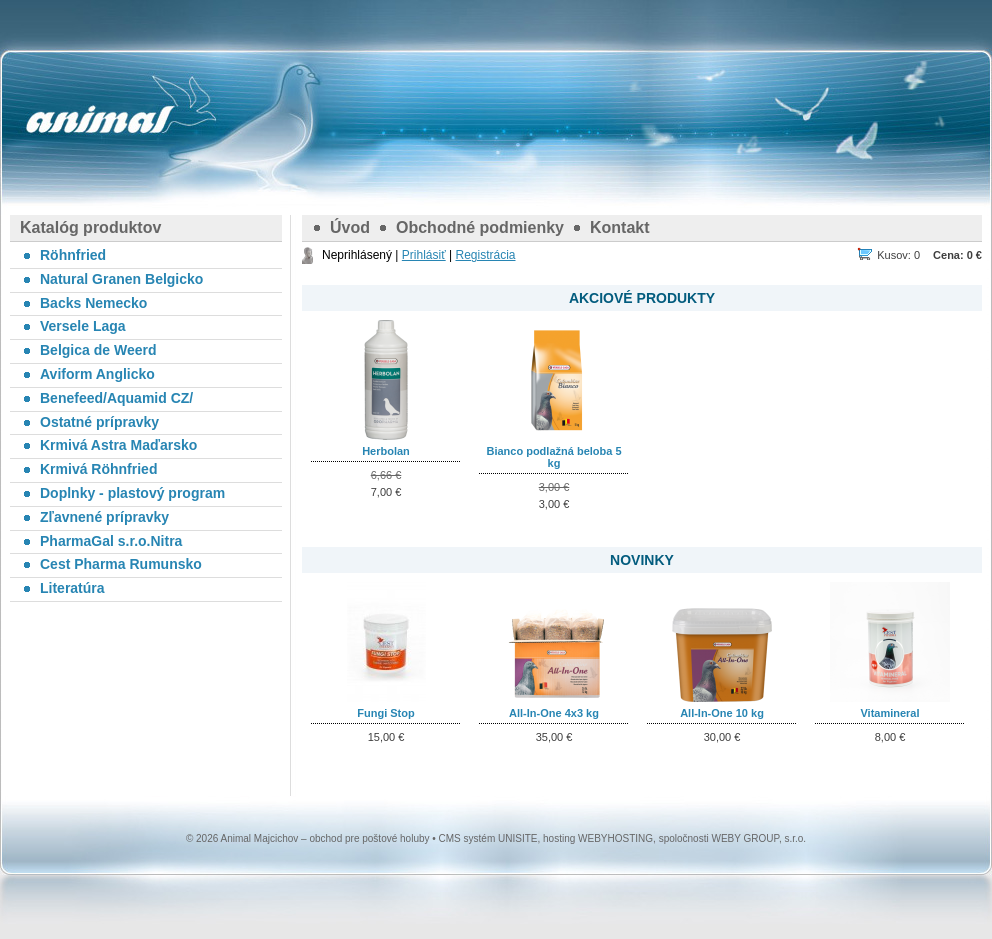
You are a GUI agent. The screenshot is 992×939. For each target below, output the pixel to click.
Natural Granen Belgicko (121, 279)
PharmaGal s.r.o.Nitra (111, 541)
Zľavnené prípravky (104, 517)
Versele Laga (83, 326)
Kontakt (620, 227)
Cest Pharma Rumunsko (121, 564)
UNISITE (517, 838)
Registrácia (485, 255)
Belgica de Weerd (98, 350)
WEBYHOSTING (615, 838)
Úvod (350, 227)
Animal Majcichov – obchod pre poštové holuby (100, 120)
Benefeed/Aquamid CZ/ (116, 398)
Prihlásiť (424, 255)
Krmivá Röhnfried (98, 469)
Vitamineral (889, 713)
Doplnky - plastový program (132, 493)
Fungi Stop (385, 713)
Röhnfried (73, 255)
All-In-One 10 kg (722, 713)
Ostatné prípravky (99, 422)
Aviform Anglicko (97, 374)
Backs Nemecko (93, 303)
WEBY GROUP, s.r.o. (758, 838)
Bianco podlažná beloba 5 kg (553, 457)
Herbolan (386, 451)
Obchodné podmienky (480, 227)
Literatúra (72, 588)
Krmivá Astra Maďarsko (118, 445)
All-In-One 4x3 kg (554, 713)
